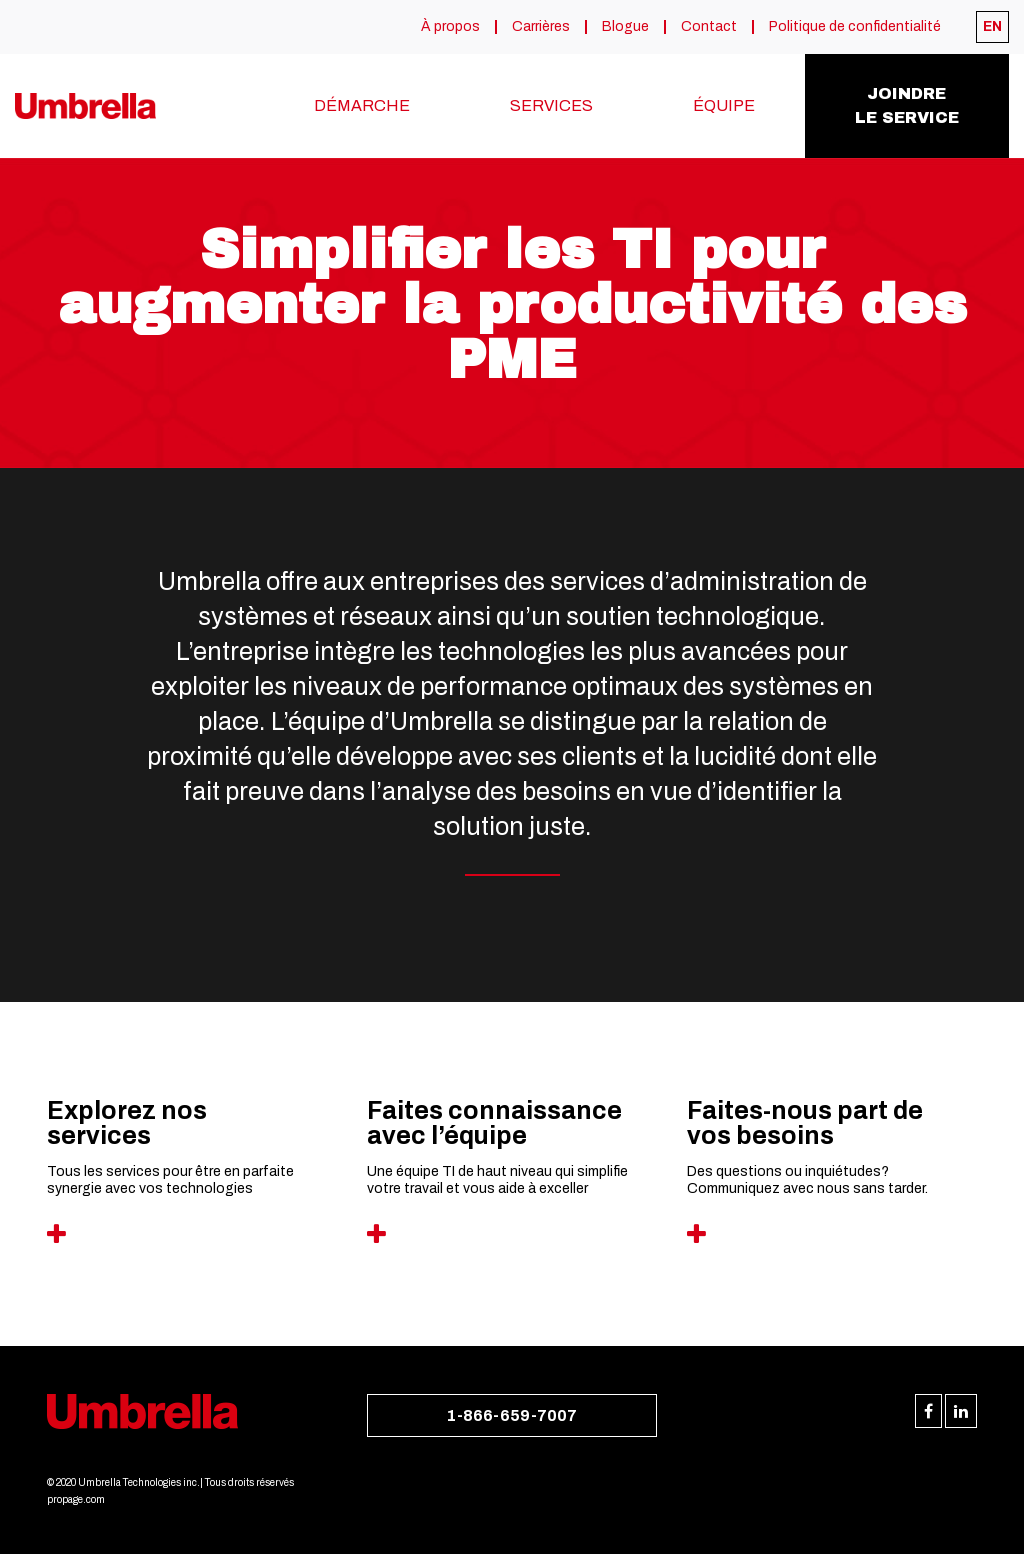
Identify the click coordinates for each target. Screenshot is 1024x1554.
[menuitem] (992, 27)
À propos (450, 27)
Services (551, 105)
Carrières (541, 27)
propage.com (76, 1499)
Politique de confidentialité (855, 27)
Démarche (362, 105)
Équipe (724, 105)
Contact (709, 27)
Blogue (625, 27)
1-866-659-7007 (511, 1415)
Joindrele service (907, 105)
